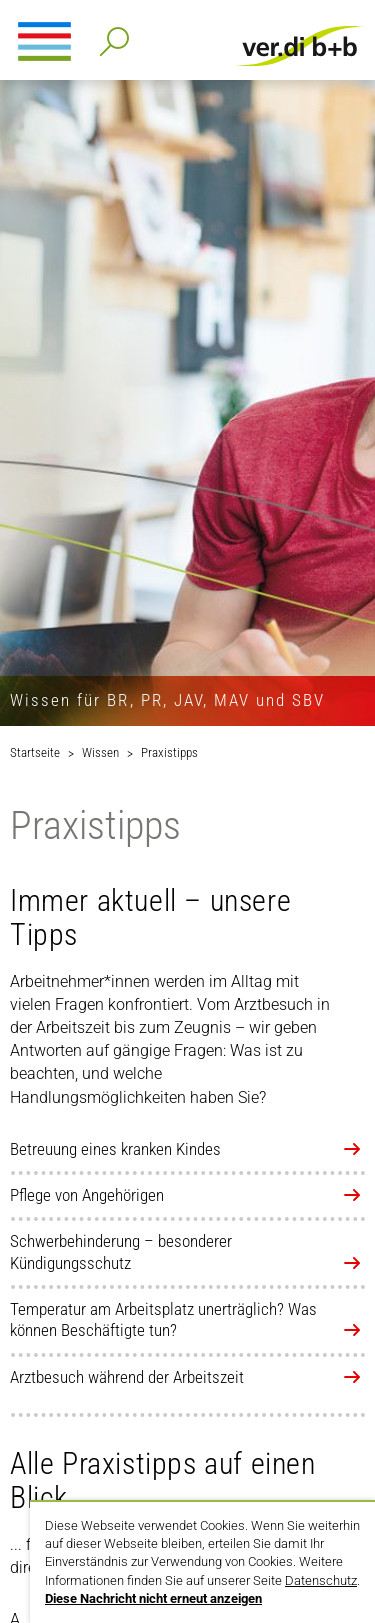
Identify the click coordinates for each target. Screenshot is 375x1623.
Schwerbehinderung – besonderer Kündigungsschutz (121, 1251)
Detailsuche (110, 35)
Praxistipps (169, 752)
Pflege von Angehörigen (87, 1195)
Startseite (35, 752)
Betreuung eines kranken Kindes (115, 1149)
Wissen (100, 752)
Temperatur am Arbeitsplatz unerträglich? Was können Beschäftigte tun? (163, 1319)
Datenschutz (321, 1580)
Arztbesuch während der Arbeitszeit (127, 1377)
